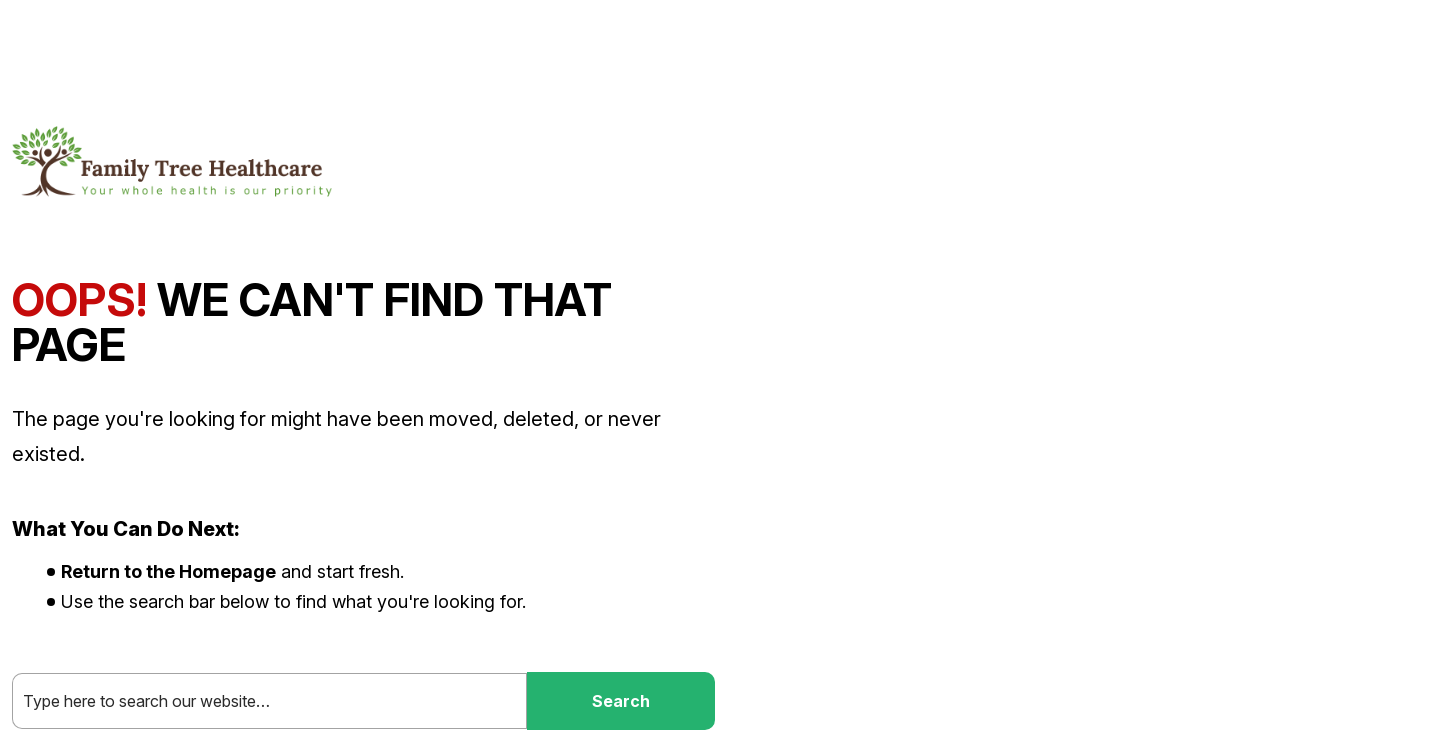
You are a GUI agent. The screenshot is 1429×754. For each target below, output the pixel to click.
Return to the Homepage (168, 571)
